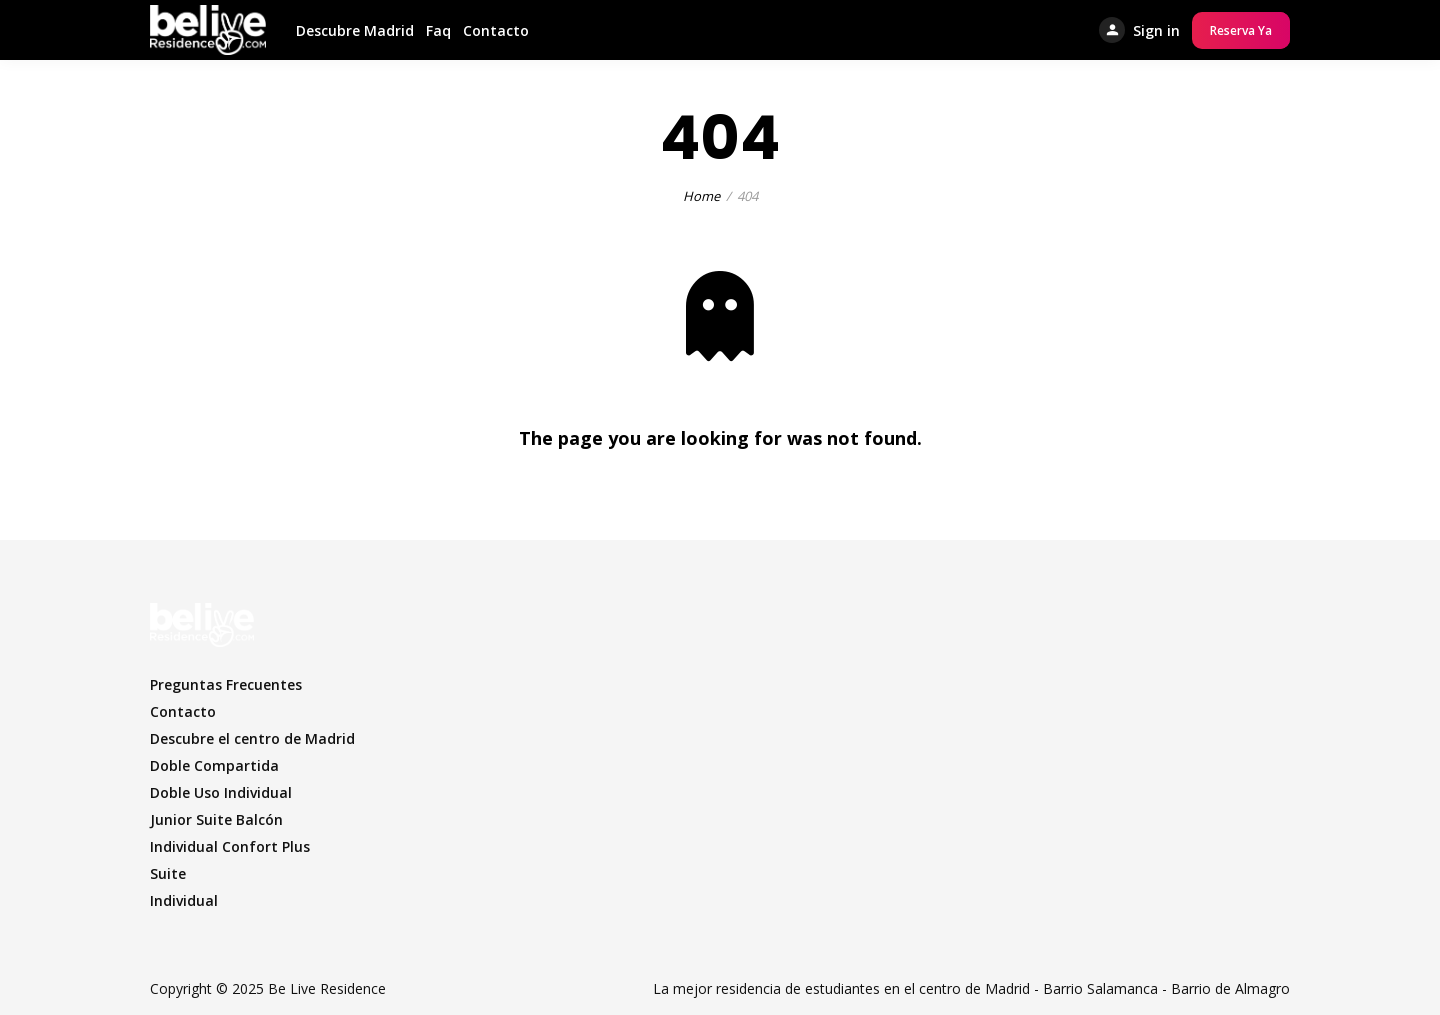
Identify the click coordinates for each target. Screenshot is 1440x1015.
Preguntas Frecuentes (226, 684)
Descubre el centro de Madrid (252, 738)
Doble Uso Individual (221, 792)
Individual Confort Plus (230, 846)
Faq (438, 30)
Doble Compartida (214, 765)
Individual (184, 900)
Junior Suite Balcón (216, 819)
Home (701, 196)
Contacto (496, 30)
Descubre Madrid (355, 30)
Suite (168, 873)
